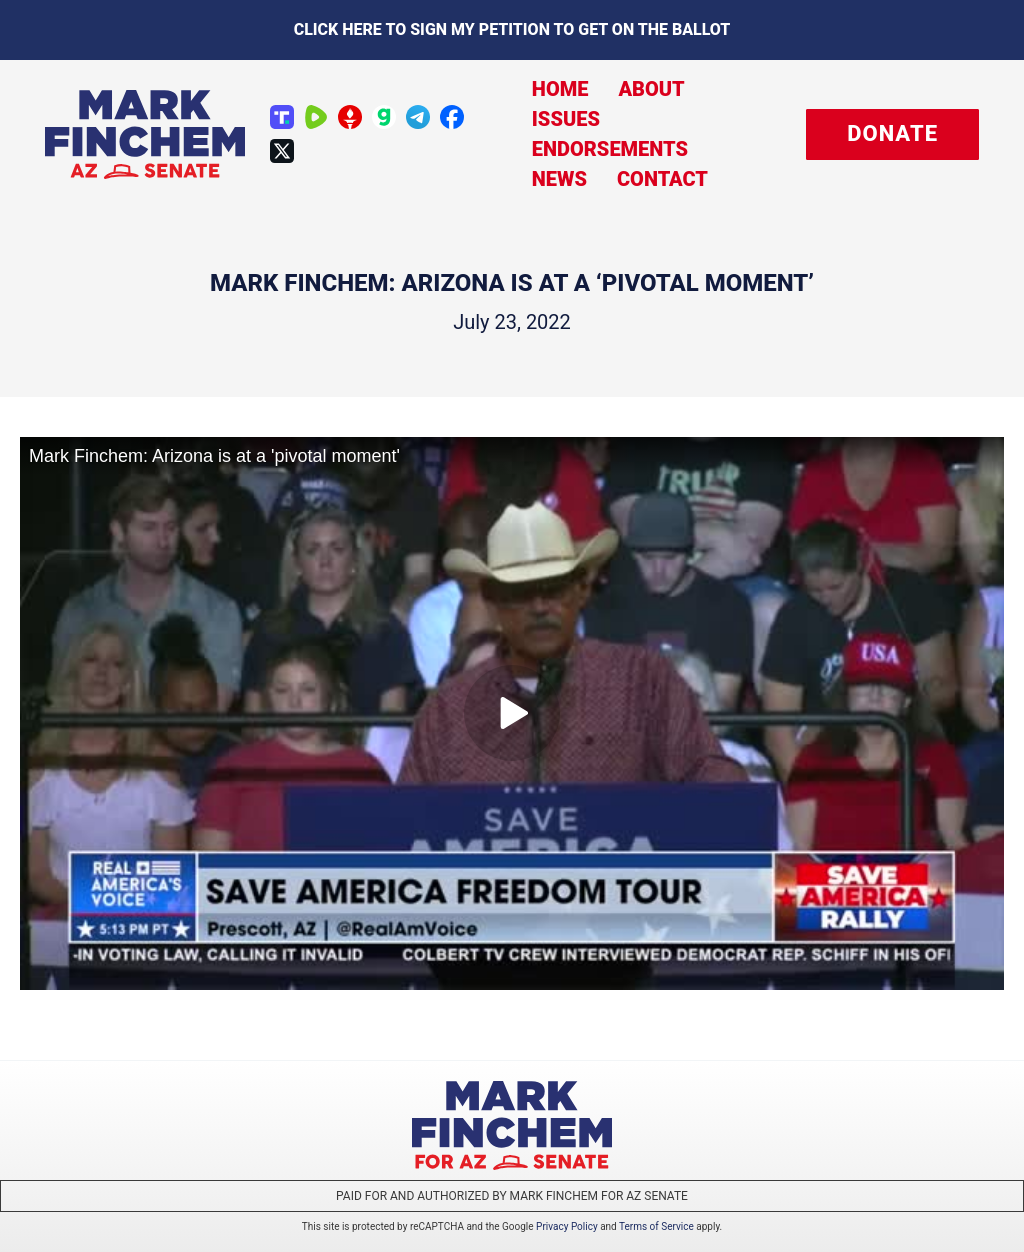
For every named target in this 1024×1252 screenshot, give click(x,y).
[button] (892, 134)
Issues (566, 119)
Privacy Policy (567, 1226)
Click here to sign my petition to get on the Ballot (512, 29)
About (651, 89)
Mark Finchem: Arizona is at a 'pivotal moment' (214, 456)
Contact (662, 179)
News (559, 179)
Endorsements (610, 149)
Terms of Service (656, 1226)
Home (560, 89)
